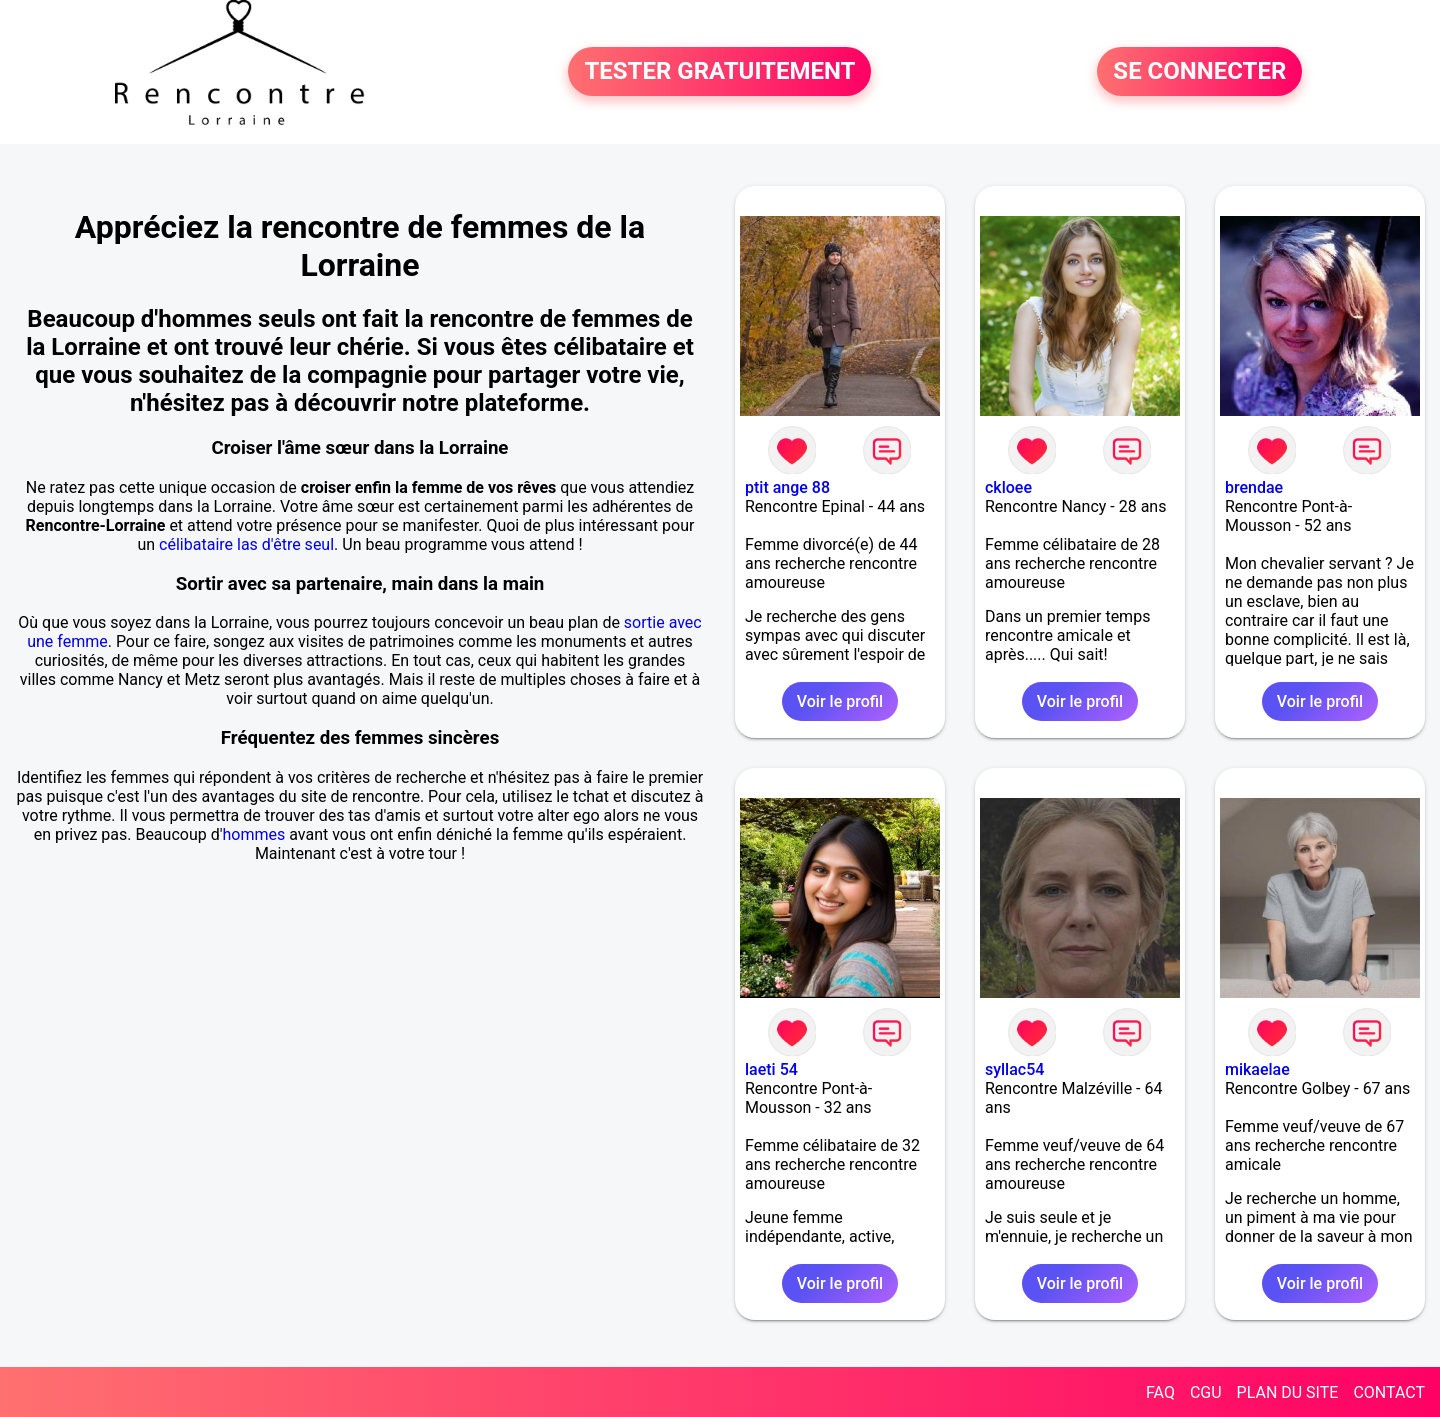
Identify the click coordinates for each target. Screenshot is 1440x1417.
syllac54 (1014, 1069)
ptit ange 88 (787, 487)
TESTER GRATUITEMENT (719, 72)
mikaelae (1257, 1069)
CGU (1206, 1392)
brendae (1254, 487)
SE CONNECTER (1199, 72)
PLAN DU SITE (1288, 1392)
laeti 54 (771, 1069)
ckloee (1008, 487)
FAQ (1160, 1392)
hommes (253, 834)
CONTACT (1389, 1392)
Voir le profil (840, 701)
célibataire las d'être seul (246, 544)
